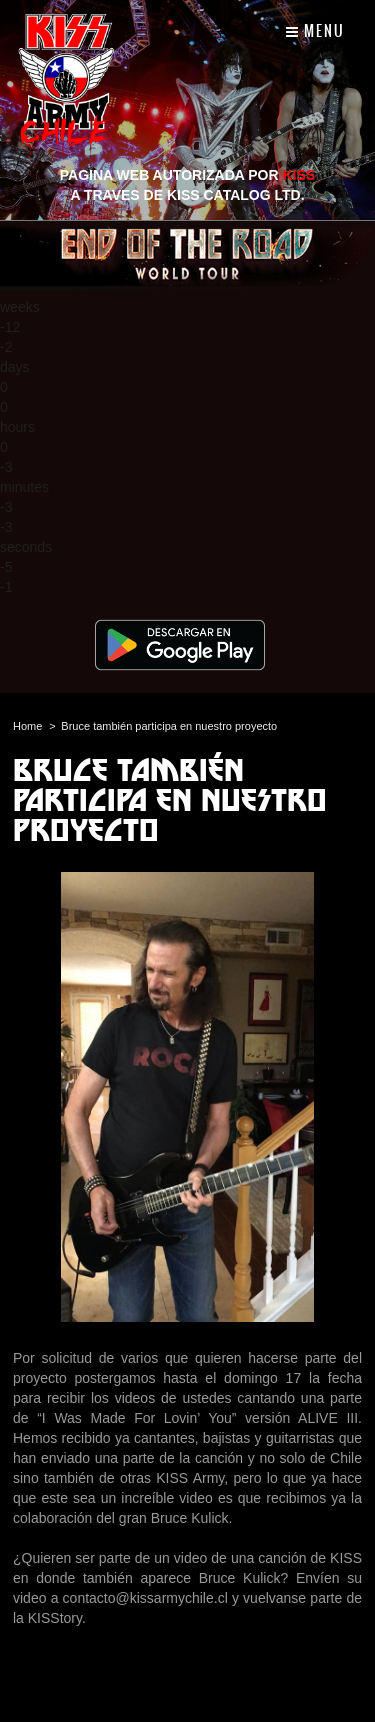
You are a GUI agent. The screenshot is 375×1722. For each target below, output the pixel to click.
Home (27, 726)
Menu (315, 31)
